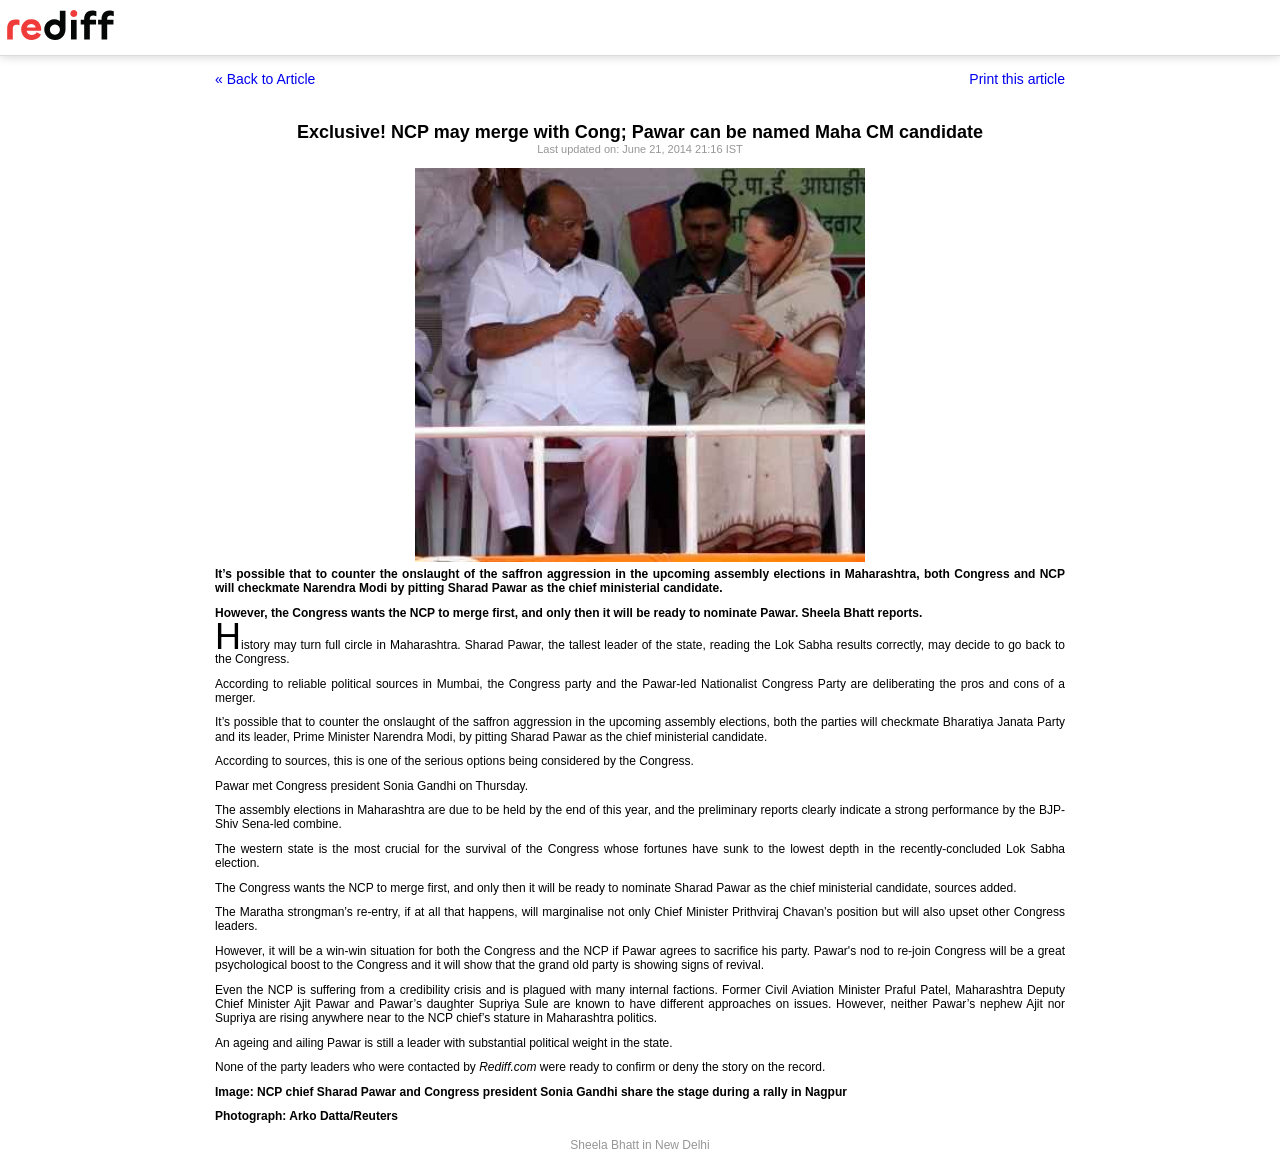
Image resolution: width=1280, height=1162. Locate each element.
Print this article (1017, 79)
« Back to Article (265, 79)
